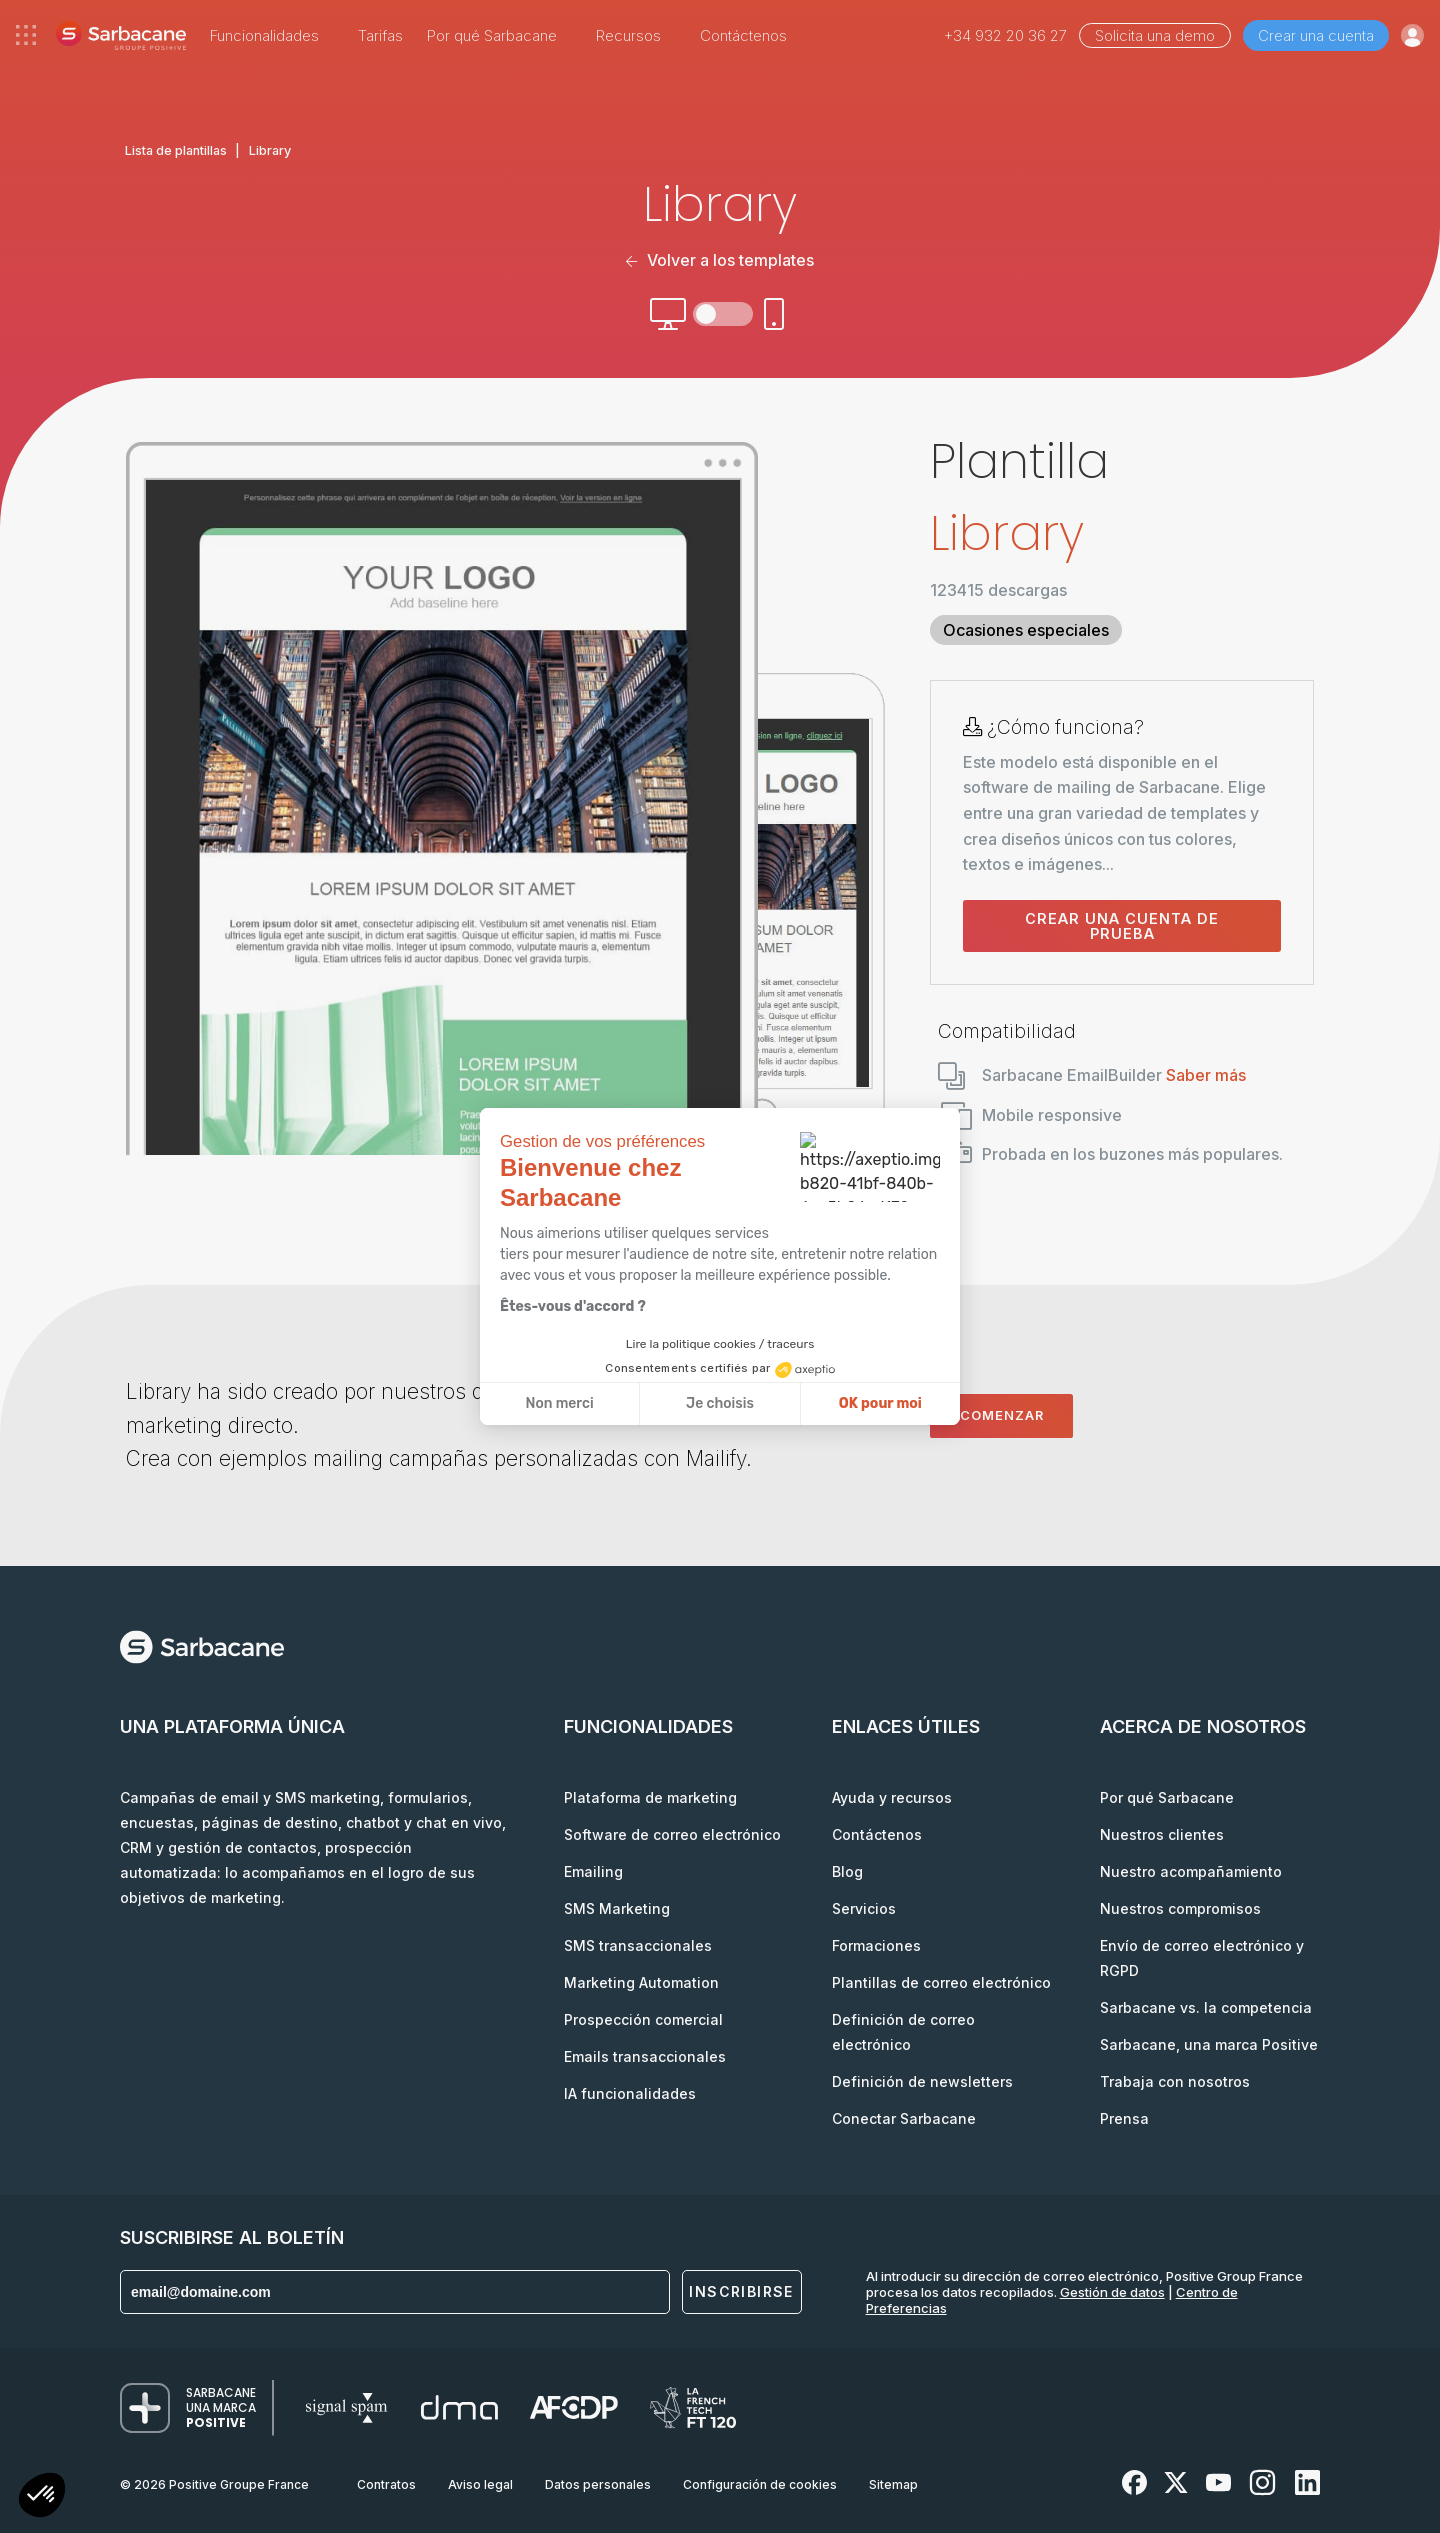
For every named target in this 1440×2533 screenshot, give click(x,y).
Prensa (1124, 2118)
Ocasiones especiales (1026, 630)
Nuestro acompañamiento (1191, 1871)
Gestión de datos (1112, 2292)
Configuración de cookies (760, 2484)
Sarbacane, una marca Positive (1209, 2044)
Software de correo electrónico (672, 1834)
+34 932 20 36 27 (1005, 35)
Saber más (1206, 1075)
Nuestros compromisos (1180, 1908)
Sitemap (893, 2484)
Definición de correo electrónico (903, 2032)
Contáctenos (743, 35)
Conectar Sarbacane (904, 2118)
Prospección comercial (643, 2019)
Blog (847, 1871)
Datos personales (598, 2484)
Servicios (864, 1908)
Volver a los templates (720, 260)
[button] (42, 2497)
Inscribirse (741, 2291)
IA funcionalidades (630, 2093)
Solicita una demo (1155, 35)
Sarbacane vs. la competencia (1206, 2007)
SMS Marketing (617, 1908)
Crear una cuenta (1316, 35)
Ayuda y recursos (892, 1797)
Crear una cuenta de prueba (1122, 926)
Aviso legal (480, 2484)
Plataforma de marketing (650, 1797)
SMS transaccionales (638, 1945)
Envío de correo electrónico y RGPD (1202, 1958)
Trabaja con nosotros (1175, 2081)
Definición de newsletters (922, 2081)
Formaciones (876, 1945)
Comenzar (1002, 1415)
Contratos (386, 2484)
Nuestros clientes (1162, 1834)
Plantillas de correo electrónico (941, 1982)
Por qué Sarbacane (1167, 1797)
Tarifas (380, 35)
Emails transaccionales (645, 2056)
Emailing (593, 1871)
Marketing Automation (641, 1982)
